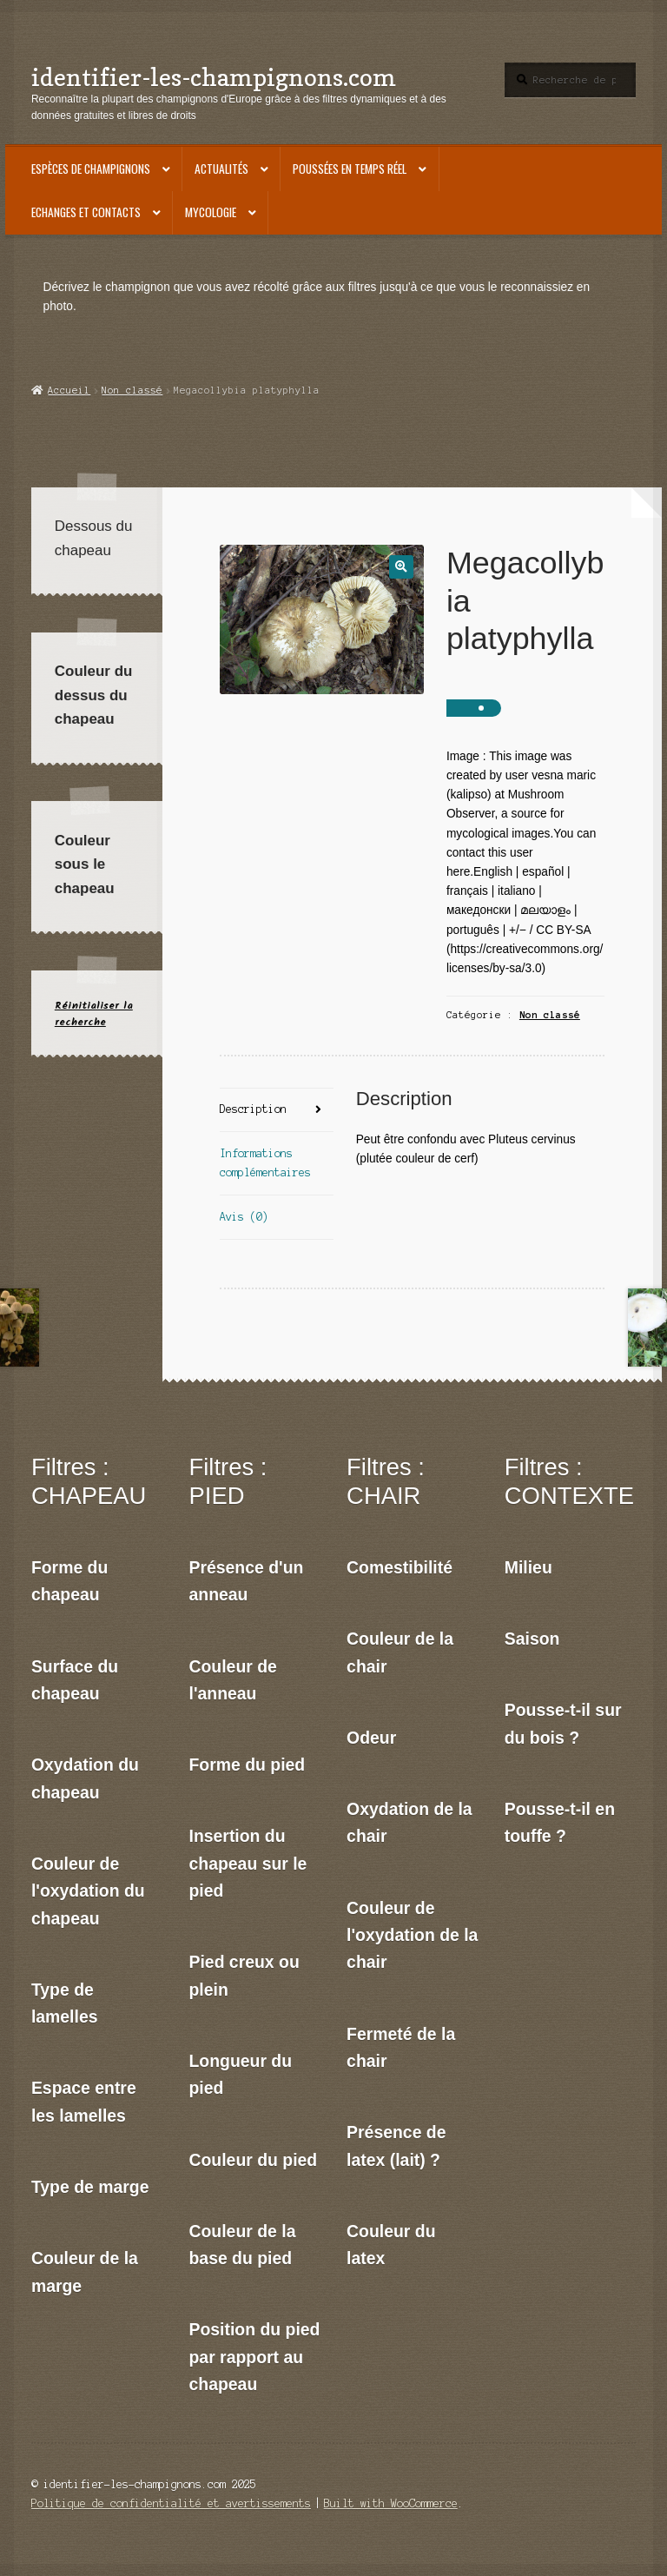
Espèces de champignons (90, 168)
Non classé (132, 390)
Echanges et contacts (86, 212)
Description (253, 1109)
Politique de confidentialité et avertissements (171, 2503)
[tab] (276, 1111)
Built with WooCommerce (391, 2503)
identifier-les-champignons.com (213, 77)
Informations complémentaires (265, 1163)
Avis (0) (244, 1216)
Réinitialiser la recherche (94, 1013)
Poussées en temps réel (349, 168)
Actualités (221, 168)
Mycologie (210, 212)
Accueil (69, 390)
